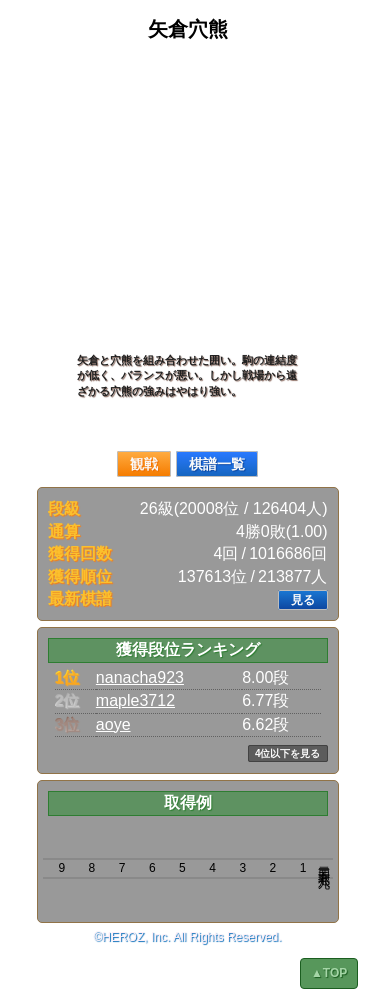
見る (303, 600)
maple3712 (135, 700)
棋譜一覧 (217, 464)
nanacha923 (140, 677)
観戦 (144, 464)
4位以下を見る (288, 753)
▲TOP (329, 973)
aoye (113, 724)
